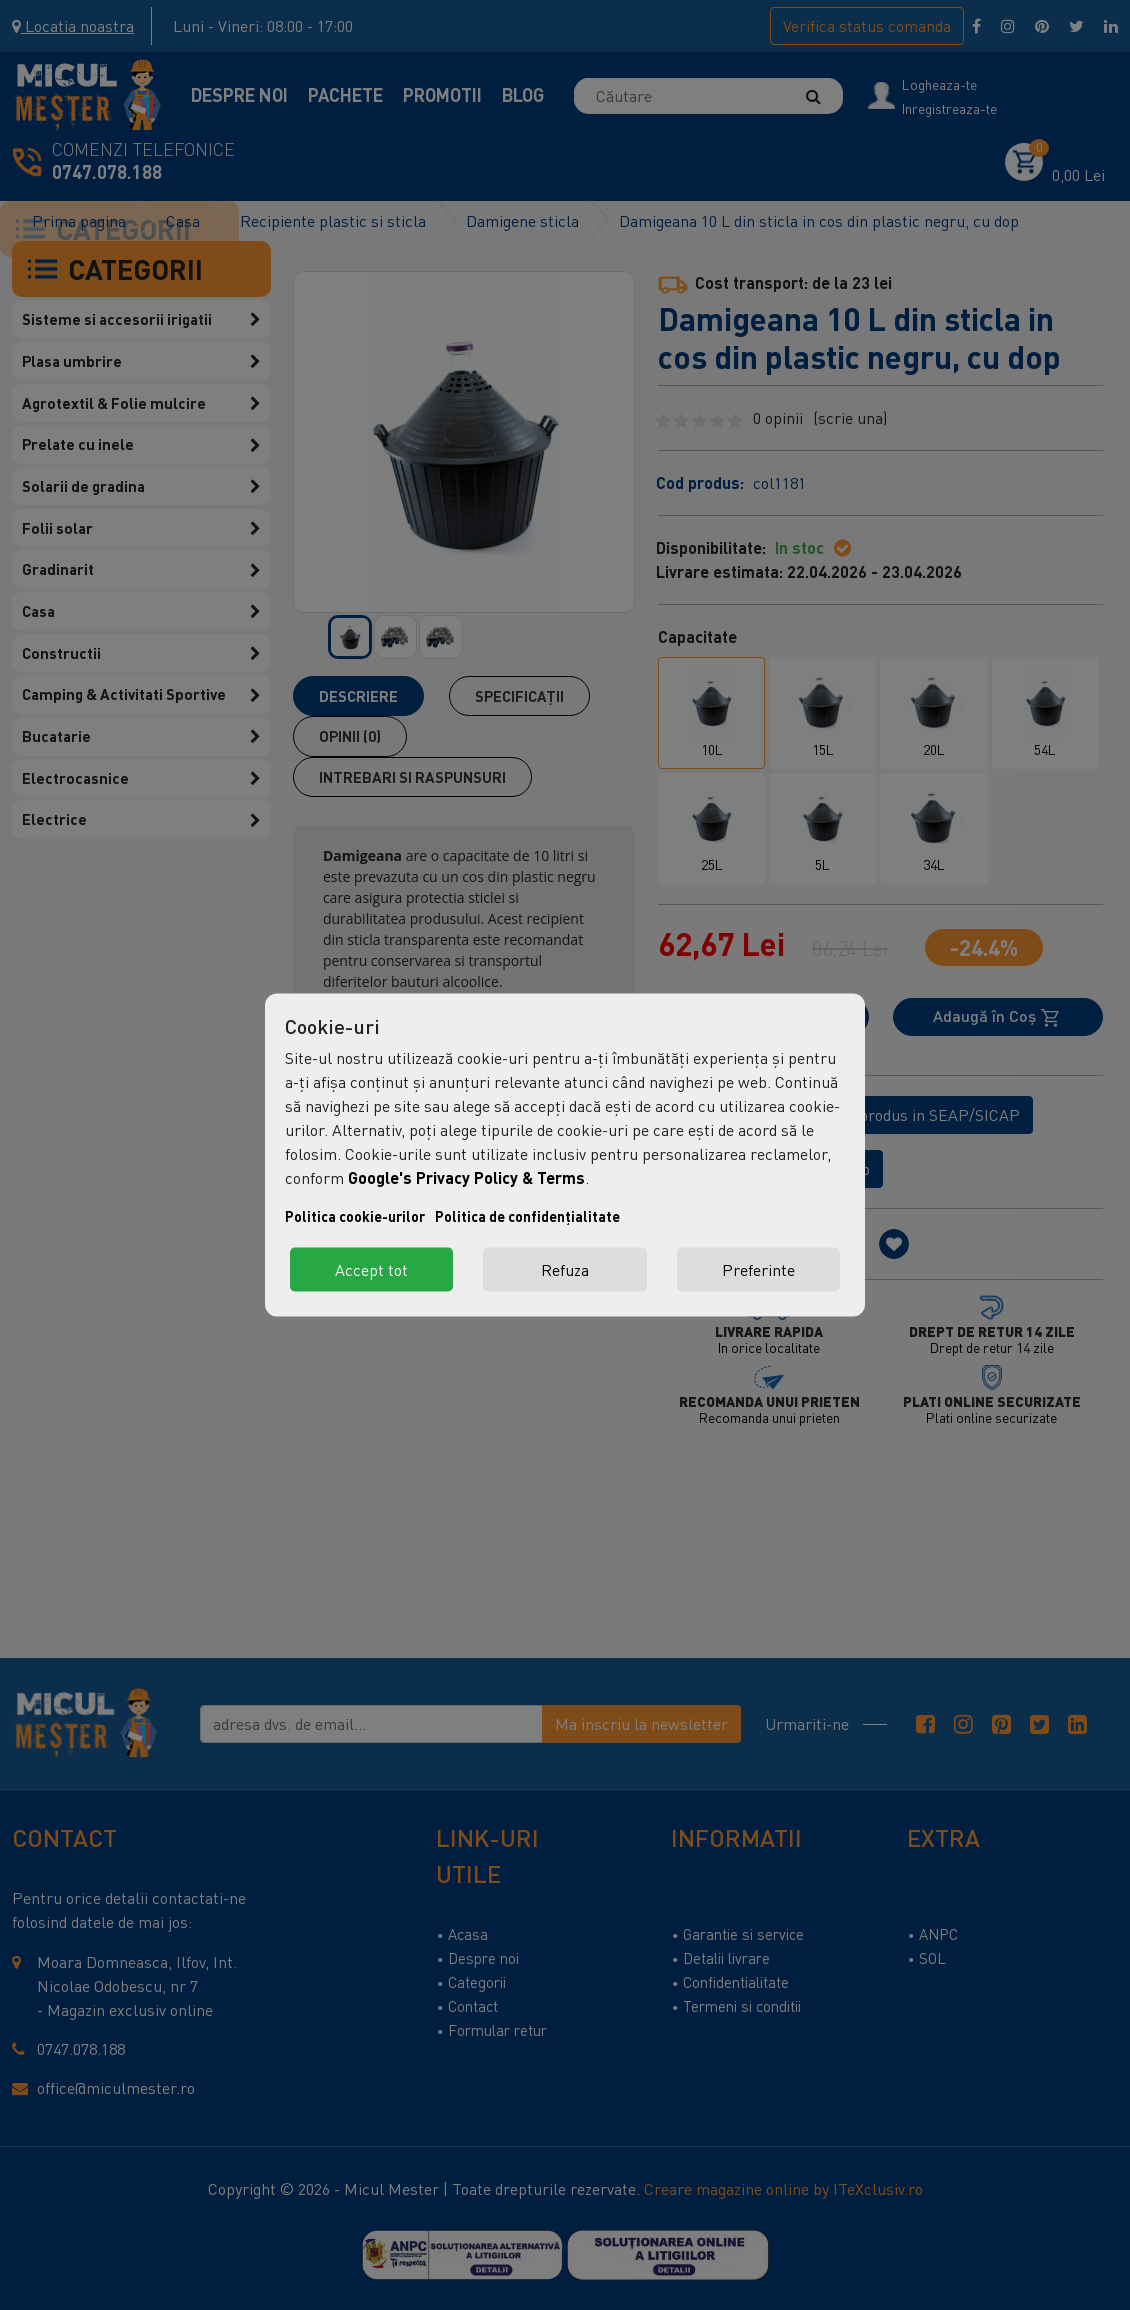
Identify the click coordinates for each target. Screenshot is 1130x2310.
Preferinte (758, 1270)
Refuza (565, 1270)
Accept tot (371, 1270)
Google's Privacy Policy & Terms (466, 1177)
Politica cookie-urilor (355, 1216)
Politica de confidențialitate (527, 1216)
